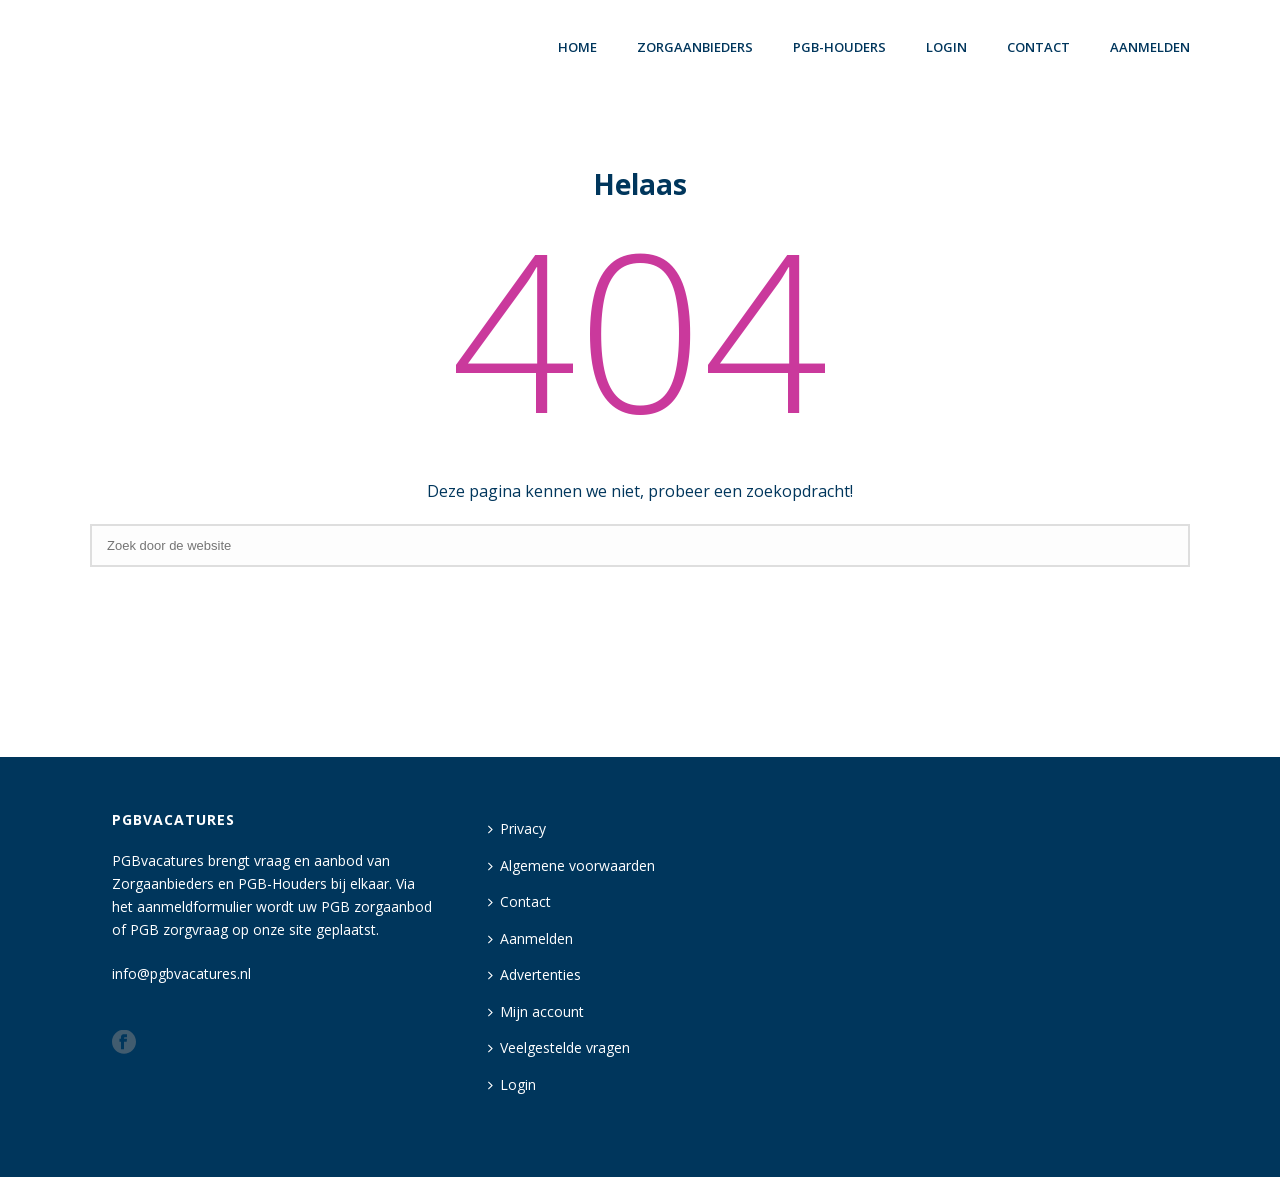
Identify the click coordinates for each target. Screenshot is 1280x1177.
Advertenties (534, 974)
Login (512, 1084)
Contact (1038, 47)
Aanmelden (1150, 47)
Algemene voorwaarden (571, 865)
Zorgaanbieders (695, 47)
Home (577, 47)
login (946, 47)
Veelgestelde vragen (559, 1047)
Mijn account (536, 1011)
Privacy (517, 828)
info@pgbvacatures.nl (181, 973)
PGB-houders (839, 47)
